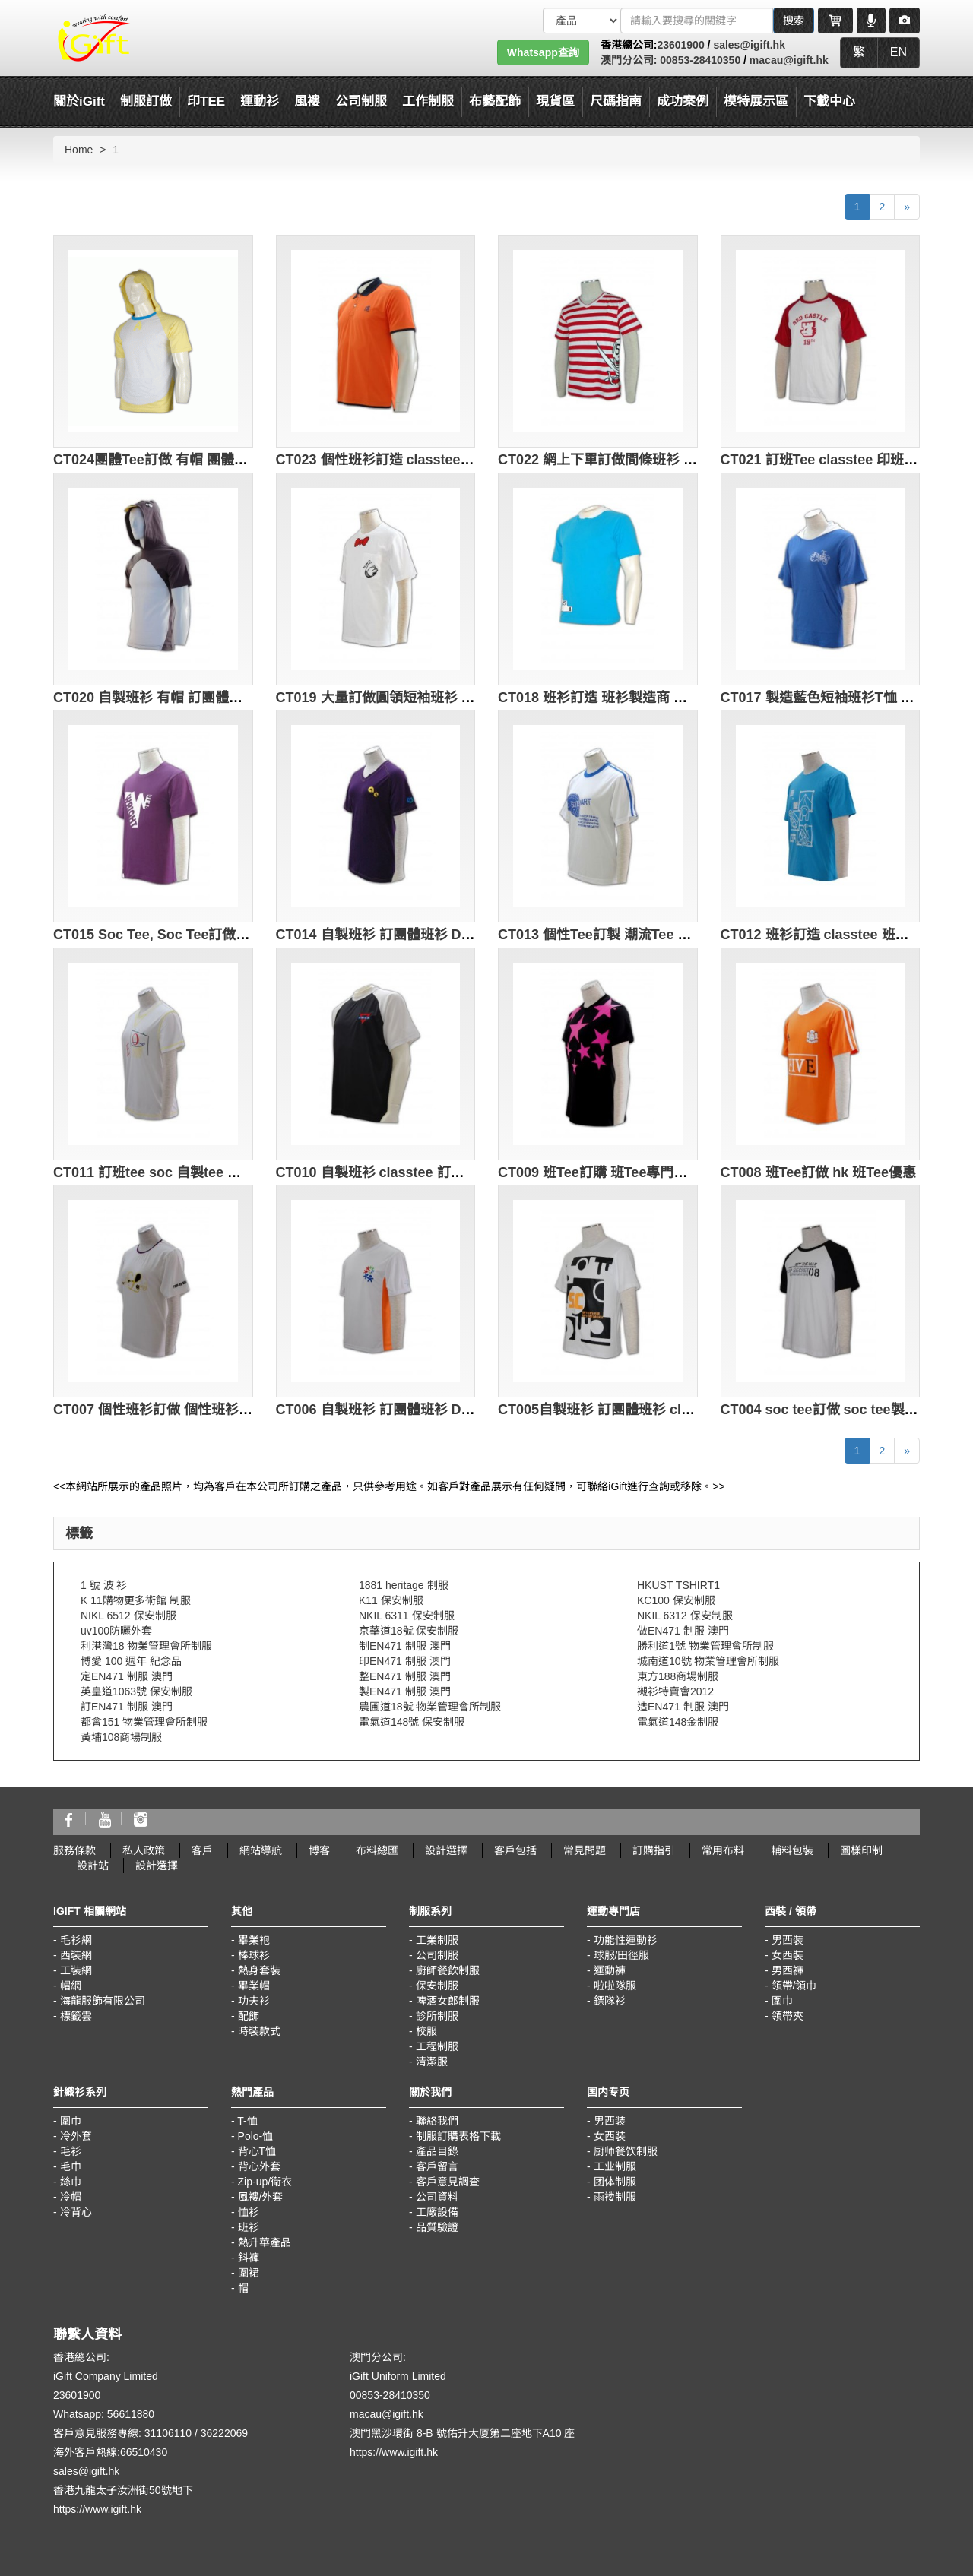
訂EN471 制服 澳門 (127, 1707)
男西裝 (787, 1940)
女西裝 (787, 1955)
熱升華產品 (264, 2242)
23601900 (680, 45)
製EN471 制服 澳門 (405, 1691)
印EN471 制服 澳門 (405, 1661)
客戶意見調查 (448, 2182)
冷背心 (76, 2212)
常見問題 (584, 1850)
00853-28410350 (698, 60)
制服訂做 (146, 101)
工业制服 (615, 2166)
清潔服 (432, 2061)
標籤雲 (76, 2016)
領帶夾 (787, 2016)
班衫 (248, 2227)
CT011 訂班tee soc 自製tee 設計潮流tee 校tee (196, 1172)
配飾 (248, 2016)
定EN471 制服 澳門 (127, 1676)
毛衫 (70, 2151)
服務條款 (74, 1850)
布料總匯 (377, 1850)
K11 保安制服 (391, 1600)
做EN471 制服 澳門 (683, 1631)
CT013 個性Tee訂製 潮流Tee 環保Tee (612, 934)
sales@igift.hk (749, 45)
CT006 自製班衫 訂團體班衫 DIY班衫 (389, 1409)
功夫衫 (254, 2001)
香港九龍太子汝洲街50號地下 (123, 2490)
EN (898, 52)
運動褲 (610, 1970)
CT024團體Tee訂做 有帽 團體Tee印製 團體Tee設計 (209, 459)
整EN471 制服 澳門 (405, 1676)
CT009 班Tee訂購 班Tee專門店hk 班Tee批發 (634, 1172)
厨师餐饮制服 (626, 2151)
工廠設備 (437, 2212)
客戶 (202, 1850)
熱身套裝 (259, 1970)
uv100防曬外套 (116, 1631)
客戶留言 (437, 2166)
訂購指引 (653, 1850)
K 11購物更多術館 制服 (136, 1600)
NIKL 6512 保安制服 (128, 1615)
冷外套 (76, 2136)
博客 (319, 1850)
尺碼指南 (616, 101)
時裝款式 (259, 2031)
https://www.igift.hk (97, 2509)
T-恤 (247, 2121)
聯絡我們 (437, 2121)
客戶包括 (515, 1850)
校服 (426, 2031)
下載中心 (829, 101)
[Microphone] (871, 20)
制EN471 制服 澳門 (405, 1646)
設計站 (93, 1865)
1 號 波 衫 (104, 1585)
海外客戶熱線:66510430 (110, 2452)
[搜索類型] (581, 20)
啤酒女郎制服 (448, 2001)
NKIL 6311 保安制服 (407, 1615)
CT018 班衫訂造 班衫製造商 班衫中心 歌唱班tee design (669, 697)
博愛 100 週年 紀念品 (131, 1661)
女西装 (610, 2136)
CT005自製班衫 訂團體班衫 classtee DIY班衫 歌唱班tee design (694, 1409)
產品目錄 (437, 2151)
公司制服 (437, 1955)
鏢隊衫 (610, 2001)
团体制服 (615, 2182)
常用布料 (723, 1850)
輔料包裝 (792, 1850)
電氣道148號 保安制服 (411, 1722)
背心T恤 (257, 2151)
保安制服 (437, 1985)
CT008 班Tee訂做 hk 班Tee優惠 (818, 1172)
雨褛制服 (615, 2197)
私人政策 (143, 1850)
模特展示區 (756, 101)
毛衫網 (76, 1940)
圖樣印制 (861, 1850)
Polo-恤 (256, 2136)
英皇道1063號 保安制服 (136, 1691)
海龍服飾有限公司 (102, 2001)
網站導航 (260, 1850)
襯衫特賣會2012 (675, 1691)
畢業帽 (254, 1985)
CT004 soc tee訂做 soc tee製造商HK (836, 1409)
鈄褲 (248, 2258)
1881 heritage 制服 (403, 1585)
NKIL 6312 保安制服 (685, 1615)
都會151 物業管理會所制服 (144, 1722)
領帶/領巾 (794, 1985)
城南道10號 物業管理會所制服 (708, 1661)
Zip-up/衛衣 (265, 2182)
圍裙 (248, 2273)
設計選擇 (446, 1850)
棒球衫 (254, 1955)
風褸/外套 (261, 2197)
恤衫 (248, 2212)
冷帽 (70, 2197)
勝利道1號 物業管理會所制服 (705, 1646)
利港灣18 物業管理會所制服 (146, 1646)
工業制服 (437, 1940)
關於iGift (79, 101)
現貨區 (555, 101)
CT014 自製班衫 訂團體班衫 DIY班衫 (389, 934)
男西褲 (787, 1970)
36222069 (224, 2433)
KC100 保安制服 (676, 1600)
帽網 (70, 1985)
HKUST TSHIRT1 (678, 1585)
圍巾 (782, 2001)
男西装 (610, 2121)
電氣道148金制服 (677, 1722)
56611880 (130, 2414)
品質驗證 (437, 2227)
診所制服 (437, 2016)
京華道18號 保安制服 (408, 1631)
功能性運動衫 (626, 1940)
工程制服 (437, 2046)
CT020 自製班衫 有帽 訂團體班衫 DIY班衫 (181, 697)
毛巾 (70, 2166)
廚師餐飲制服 (448, 1970)
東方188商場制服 (677, 1676)
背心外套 (259, 2166)
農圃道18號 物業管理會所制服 (430, 1707)
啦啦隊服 (615, 1985)
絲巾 (70, 2182)
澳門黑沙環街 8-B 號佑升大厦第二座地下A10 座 (462, 2433)
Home (79, 150)
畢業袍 (254, 1940)
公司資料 (437, 2197)
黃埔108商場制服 (121, 1737)
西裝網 (76, 1955)
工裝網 (76, 1970)
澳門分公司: (629, 60)
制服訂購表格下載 (458, 2136)
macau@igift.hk (789, 60)
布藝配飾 (495, 101)
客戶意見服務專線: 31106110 (122, 2433)
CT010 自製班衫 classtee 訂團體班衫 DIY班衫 (417, 1172)
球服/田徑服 (622, 1955)
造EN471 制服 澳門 (683, 1707)
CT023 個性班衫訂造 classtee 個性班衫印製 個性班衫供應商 (461, 459)
